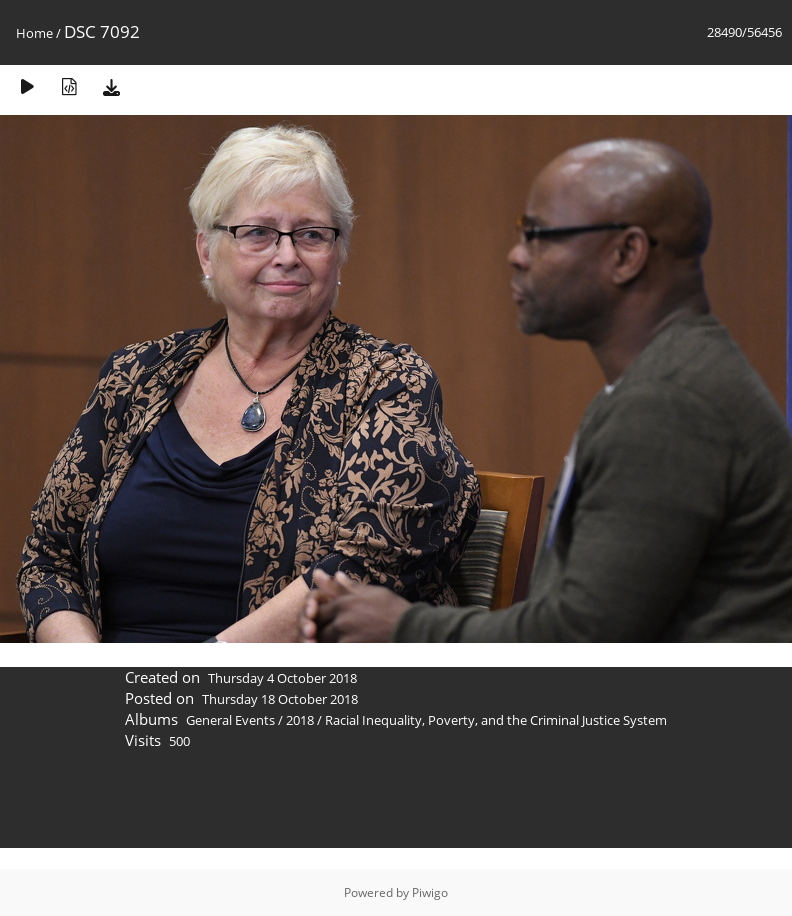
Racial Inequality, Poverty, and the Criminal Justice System (496, 720)
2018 (300, 720)
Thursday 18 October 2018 (280, 699)
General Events (230, 720)
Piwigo (430, 892)
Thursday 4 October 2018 (282, 678)
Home (34, 33)
